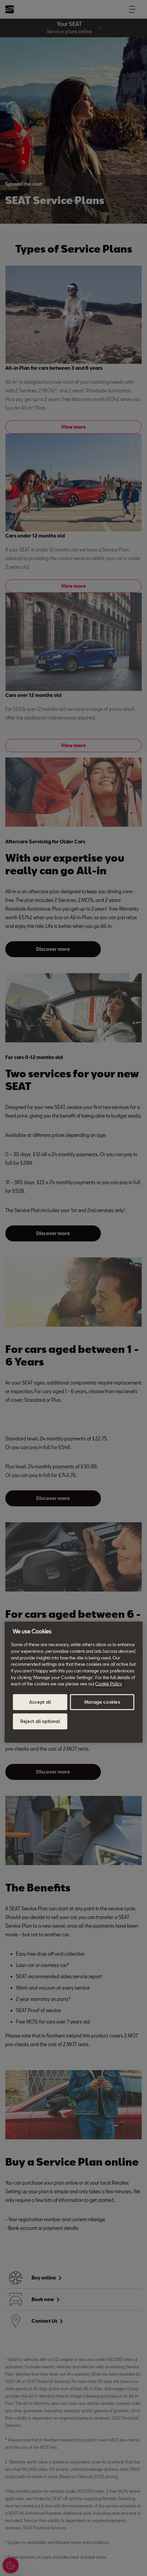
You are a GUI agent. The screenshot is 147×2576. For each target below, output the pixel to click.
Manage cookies (102, 1702)
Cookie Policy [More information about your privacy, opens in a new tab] (108, 1684)
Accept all (40, 1702)
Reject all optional (40, 1721)
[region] (73, 1682)
